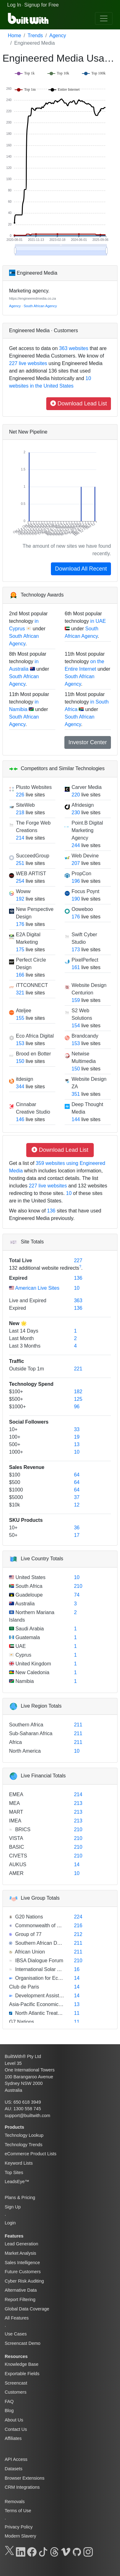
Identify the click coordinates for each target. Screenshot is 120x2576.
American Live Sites (36, 1288)
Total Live (20, 1260)
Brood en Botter (33, 1053)
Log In (14, 5)
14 (77, 1864)
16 (77, 1969)
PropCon (81, 873)
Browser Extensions (24, 2478)
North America (25, 1751)
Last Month (21, 1338)
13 (77, 1444)
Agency (57, 35)
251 (20, 863)
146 (20, 1119)
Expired (18, 1278)
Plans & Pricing (20, 2197)
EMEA (16, 1794)
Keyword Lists (19, 2163)
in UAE (98, 621)
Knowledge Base (21, 2364)
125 (78, 1399)
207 (76, 863)
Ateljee (23, 1010)
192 (20, 899)
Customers (16, 2392)
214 (20, 838)
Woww (23, 891)
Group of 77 (28, 1934)
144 (76, 1119)
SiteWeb (25, 805)
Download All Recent (81, 569)
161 (76, 967)
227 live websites (28, 363)
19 (77, 1437)
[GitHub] (77, 2550)
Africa (15, 1742)
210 (78, 1586)
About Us (14, 2419)
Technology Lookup (24, 2135)
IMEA (15, 1820)
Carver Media (87, 787)
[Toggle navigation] (103, 18)
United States (30, 1577)
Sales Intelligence (22, 2262)
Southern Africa (26, 1724)
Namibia (24, 1681)
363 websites (73, 348)
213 (78, 1803)
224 (78, 1916)
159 (76, 1000)
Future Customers (23, 2271)
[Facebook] (32, 2550)
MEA (14, 1803)
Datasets (13, 2468)
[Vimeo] (65, 2550)
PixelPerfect (85, 960)
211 (78, 1724)
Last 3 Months (25, 1346)
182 (78, 1391)
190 (76, 899)
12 (77, 1504)
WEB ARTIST (31, 873)
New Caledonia (31, 1672)
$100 (14, 1474)
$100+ (16, 1391)
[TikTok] (43, 2550)
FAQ (9, 2401)
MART (16, 1812)
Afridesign (83, 805)
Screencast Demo (22, 2343)
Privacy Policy (19, 2526)
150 (20, 1061)
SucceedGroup (32, 855)
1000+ (16, 1452)
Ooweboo (82, 909)
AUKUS (17, 1864)
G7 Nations (21, 2022)
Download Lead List (78, 403)
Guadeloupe (28, 1595)
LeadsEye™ (17, 2181)
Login (10, 2222)
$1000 (16, 1489)
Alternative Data (21, 2290)
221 (78, 1368)
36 (77, 1527)
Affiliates (13, 2438)
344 (20, 1086)
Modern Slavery (20, 2535)
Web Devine (85, 855)
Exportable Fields (22, 2373)
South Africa (28, 1586)
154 (76, 1025)
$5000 (16, 1497)
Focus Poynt (85, 891)
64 (77, 1474)
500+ (14, 1444)
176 (20, 924)
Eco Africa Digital (35, 1036)
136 (51, 1210)
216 (78, 1925)
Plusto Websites (34, 787)
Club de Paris (24, 1986)
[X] (9, 2550)
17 (77, 1535)
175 (20, 949)
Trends (35, 35)
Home (14, 35)
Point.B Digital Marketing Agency (87, 830)
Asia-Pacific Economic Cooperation (48, 2004)
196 (76, 881)
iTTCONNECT (32, 985)
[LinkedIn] (20, 2550)
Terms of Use (18, 2510)
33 (77, 1429)
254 (20, 881)
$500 (14, 1482)
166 (20, 975)
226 (20, 794)
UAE (20, 1646)
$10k (14, 1504)
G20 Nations (28, 1916)
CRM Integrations (22, 2487)
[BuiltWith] (29, 18)
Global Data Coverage (27, 2308)
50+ (13, 1535)
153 (20, 1043)
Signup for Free (41, 5)
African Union (29, 1951)
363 (78, 1300)
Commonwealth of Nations (44, 1925)
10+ (13, 1429)
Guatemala (27, 1637)
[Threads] (54, 2550)
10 (69, 1193)
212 (78, 1934)
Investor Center (87, 742)
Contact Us (16, 2429)
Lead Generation (21, 2243)
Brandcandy (85, 1036)
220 (76, 794)
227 (78, 1260)
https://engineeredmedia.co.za (32, 298)
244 (76, 845)
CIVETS (18, 1855)
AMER (16, 1873)
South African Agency (40, 306)
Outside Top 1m (26, 1368)
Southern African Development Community (62, 1943)
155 (20, 1018)
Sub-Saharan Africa (30, 1733)
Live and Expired (27, 1300)
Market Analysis (20, 2253)
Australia (24, 1603)
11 (77, 2013)
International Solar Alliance (44, 1969)
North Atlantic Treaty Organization (52, 2013)
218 (20, 812)
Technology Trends (23, 2144)
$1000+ (17, 1406)
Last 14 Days (23, 1331)
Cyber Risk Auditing (24, 2281)
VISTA (16, 1838)
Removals (15, 2501)
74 (77, 1595)
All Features (17, 2317)
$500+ (16, 1399)
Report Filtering (20, 2299)
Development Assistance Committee (54, 1995)
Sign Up (13, 2206)
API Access (16, 2459)
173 (76, 949)
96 (77, 1406)
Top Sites (14, 2172)
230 (76, 812)
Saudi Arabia (29, 1628)
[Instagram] (88, 2550)
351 (76, 1094)
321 (20, 992)
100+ (14, 1437)
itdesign (24, 1079)
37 (77, 1497)
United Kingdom (32, 1663)
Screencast (16, 2382)
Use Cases (16, 2333)
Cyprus (22, 1655)
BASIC (16, 1847)
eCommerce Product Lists (31, 2153)
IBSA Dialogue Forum (38, 1960)
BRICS (22, 1829)
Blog (9, 2410)
